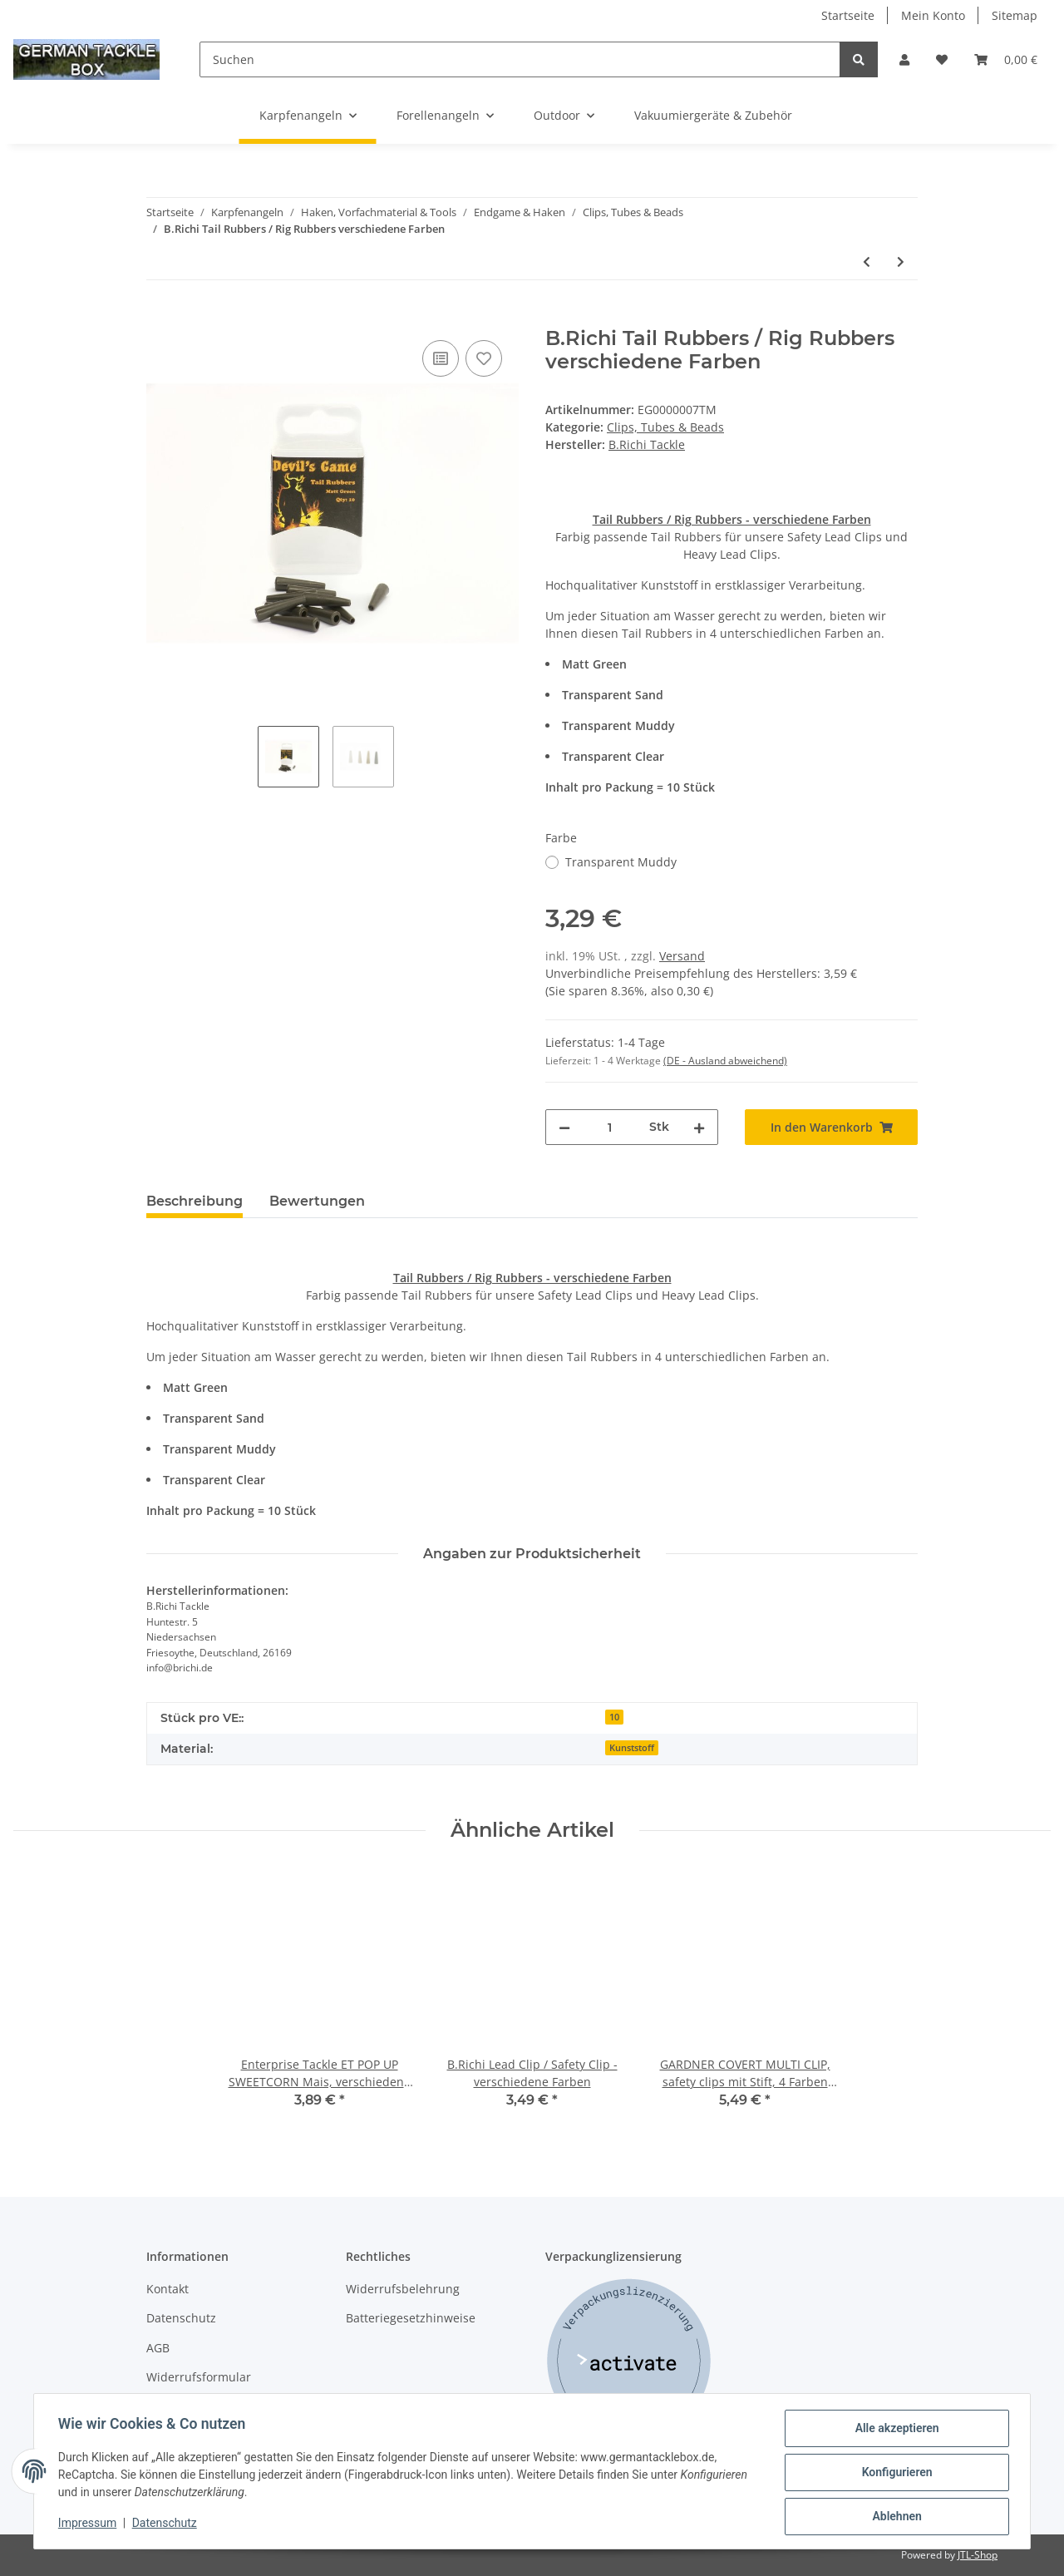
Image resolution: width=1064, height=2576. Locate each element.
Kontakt (167, 2289)
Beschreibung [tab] (194, 1201)
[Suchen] (520, 59)
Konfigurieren (894, 2473)
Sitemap (1014, 15)
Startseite (847, 15)
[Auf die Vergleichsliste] (440, 358)
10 (614, 1717)
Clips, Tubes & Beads (665, 427)
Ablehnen (894, 2517)
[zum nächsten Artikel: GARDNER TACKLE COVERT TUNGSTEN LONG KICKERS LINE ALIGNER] (901, 261)
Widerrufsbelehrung (403, 2289)
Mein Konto (933, 15)
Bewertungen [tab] (317, 1201)
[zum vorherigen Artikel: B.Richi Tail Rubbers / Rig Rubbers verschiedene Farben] (867, 261)
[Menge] (610, 1127)
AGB (158, 2348)
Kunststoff (631, 1748)
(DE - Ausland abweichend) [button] (725, 1061)
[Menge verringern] (564, 1127)
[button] (904, 59)
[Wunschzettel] (942, 59)
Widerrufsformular (198, 2377)
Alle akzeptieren (894, 2430)
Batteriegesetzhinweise (410, 2318)
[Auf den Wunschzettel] (484, 358)
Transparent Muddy (621, 862)
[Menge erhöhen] (699, 1127)
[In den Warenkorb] (159, 317)
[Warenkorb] (1006, 59)
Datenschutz (181, 2318)
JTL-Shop (978, 2555)
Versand (682, 956)
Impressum (90, 2524)
